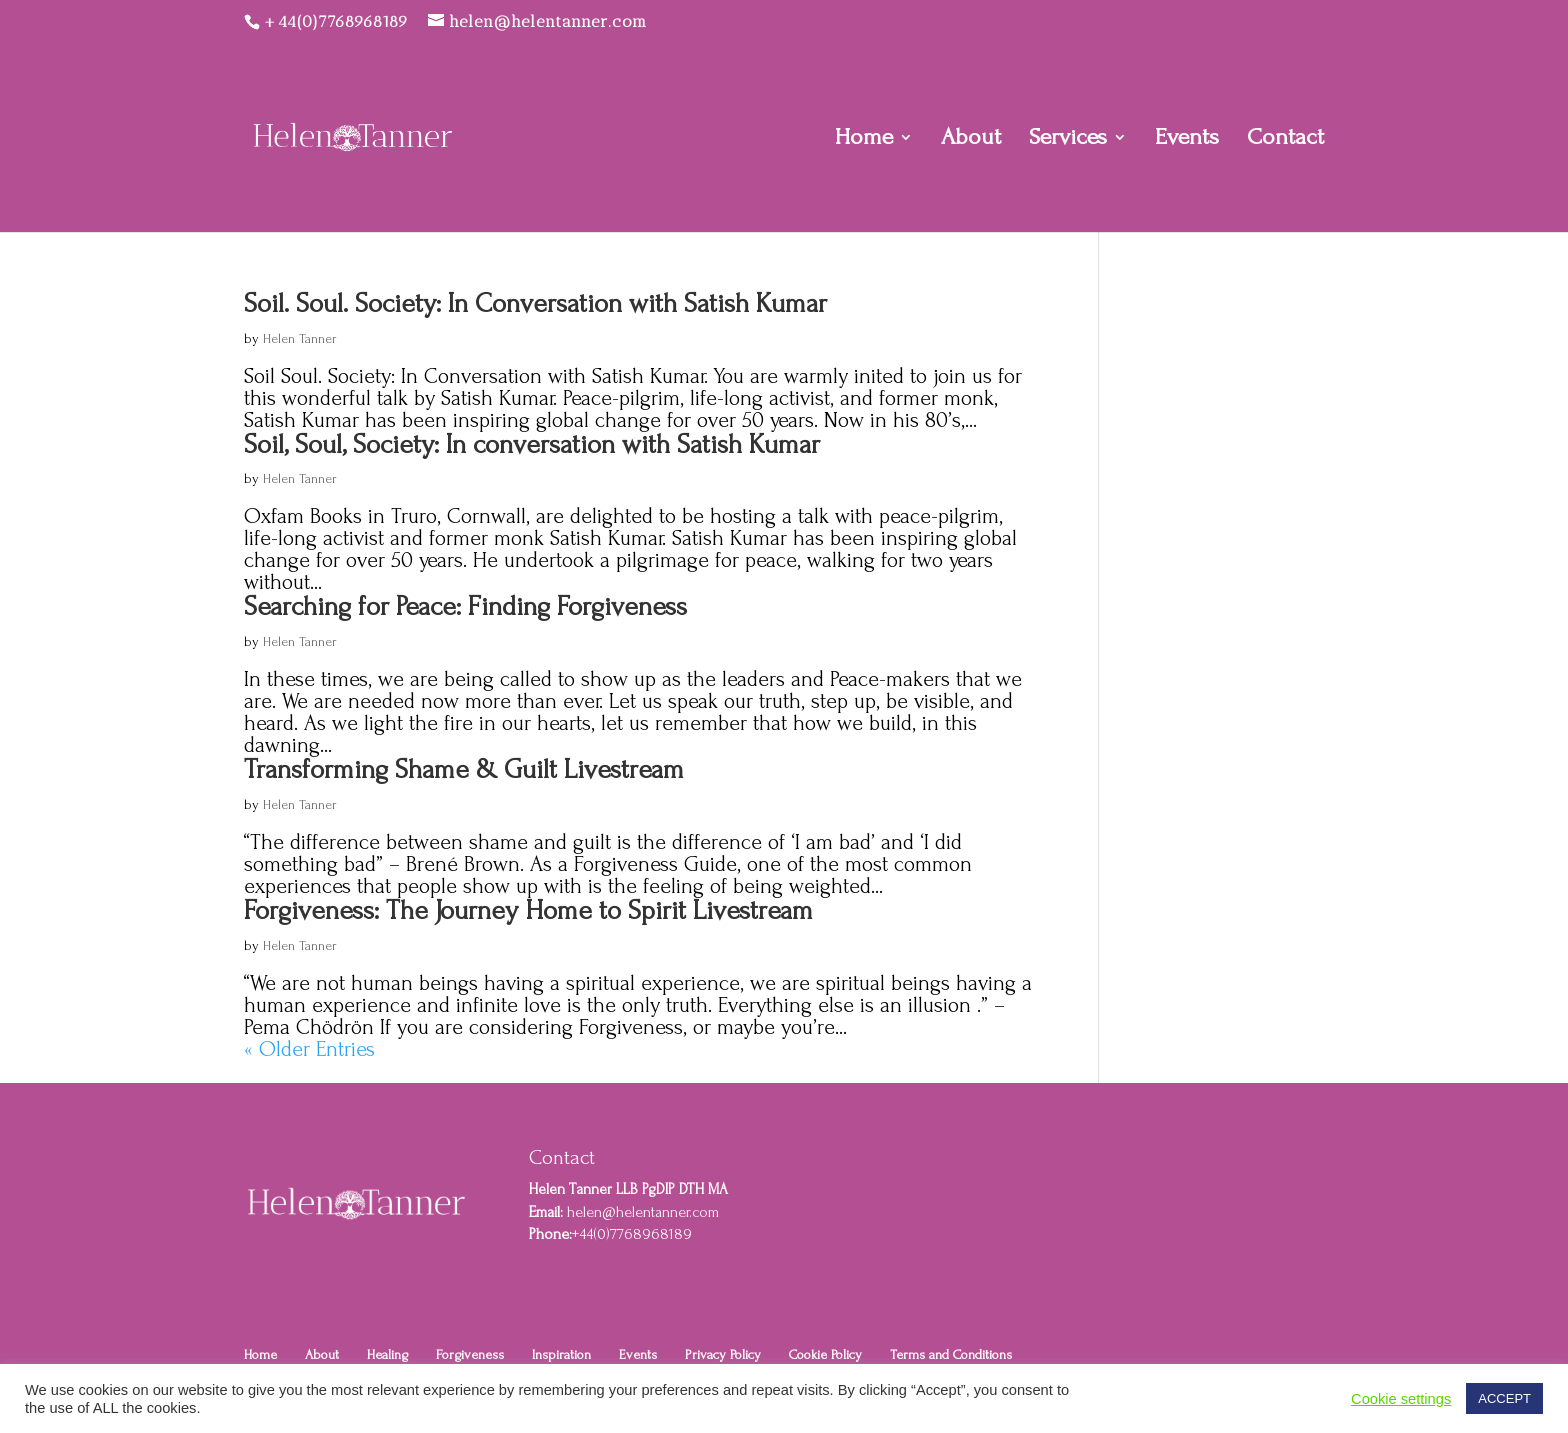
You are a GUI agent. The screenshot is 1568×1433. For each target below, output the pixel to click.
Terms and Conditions (951, 1354)
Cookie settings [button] (1401, 1399)
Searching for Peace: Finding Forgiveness (465, 606)
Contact (1285, 140)
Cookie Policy (825, 1354)
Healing (387, 1354)
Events (1187, 140)
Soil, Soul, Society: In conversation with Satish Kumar (532, 444)
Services (1068, 140)
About (971, 140)
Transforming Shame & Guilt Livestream (464, 769)
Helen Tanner (300, 338)
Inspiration (561, 1354)
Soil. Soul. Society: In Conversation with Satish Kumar (535, 303)
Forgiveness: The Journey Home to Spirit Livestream (528, 910)
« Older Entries (309, 1049)
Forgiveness (470, 1354)
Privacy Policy (723, 1354)
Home (864, 140)
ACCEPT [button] (1504, 1398)
